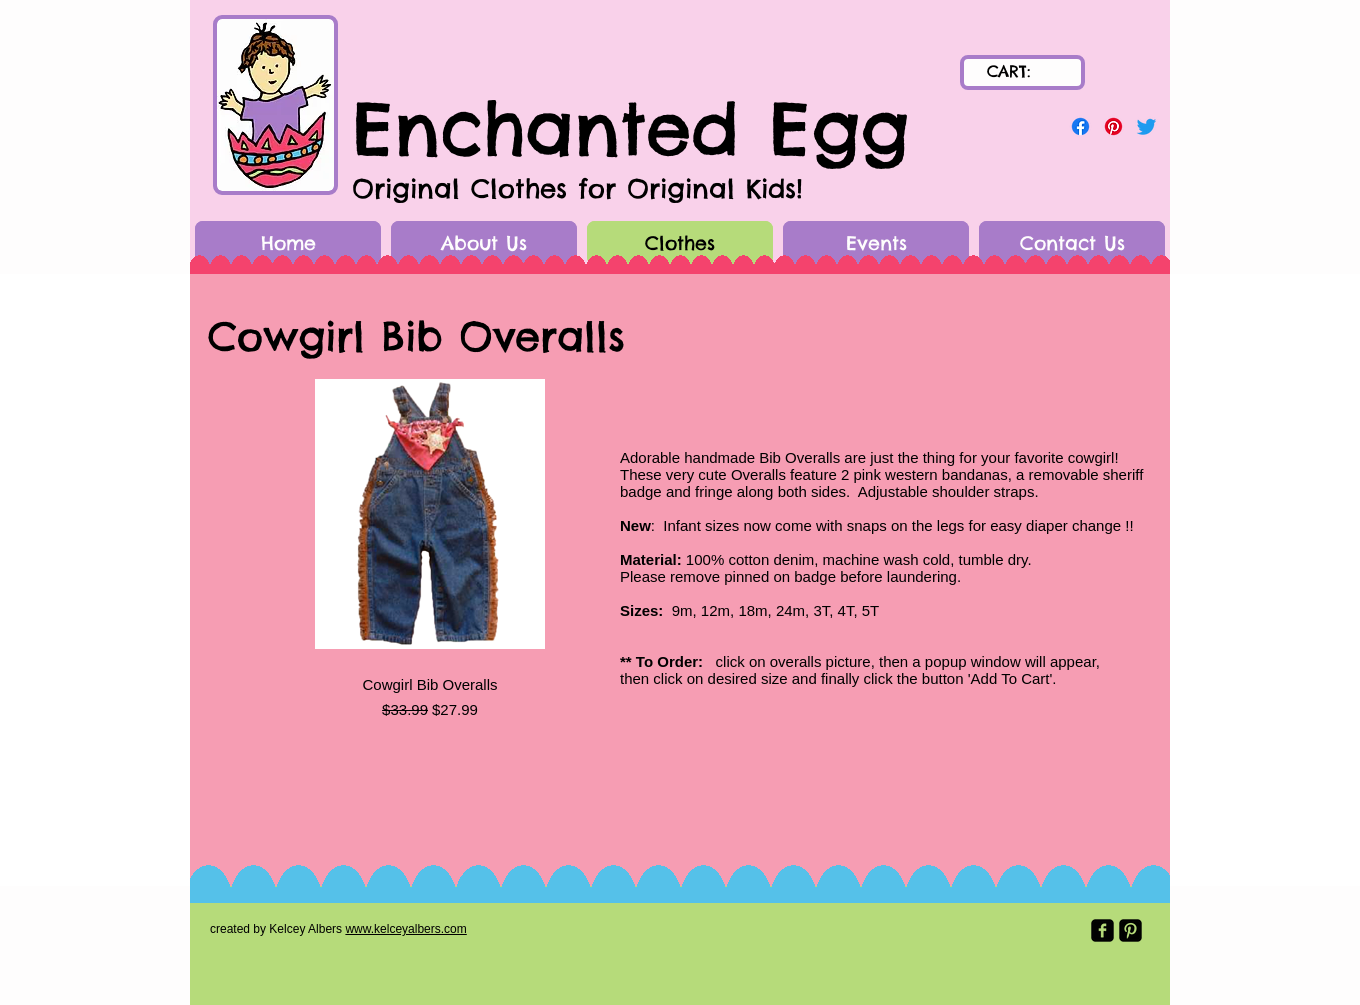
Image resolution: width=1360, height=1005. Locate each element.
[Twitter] (1146, 126)
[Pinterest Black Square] (1130, 930)
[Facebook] (1080, 126)
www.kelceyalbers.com (405, 929)
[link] (1023, 71)
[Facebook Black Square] (1102, 930)
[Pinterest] (1113, 126)
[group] (430, 546)
